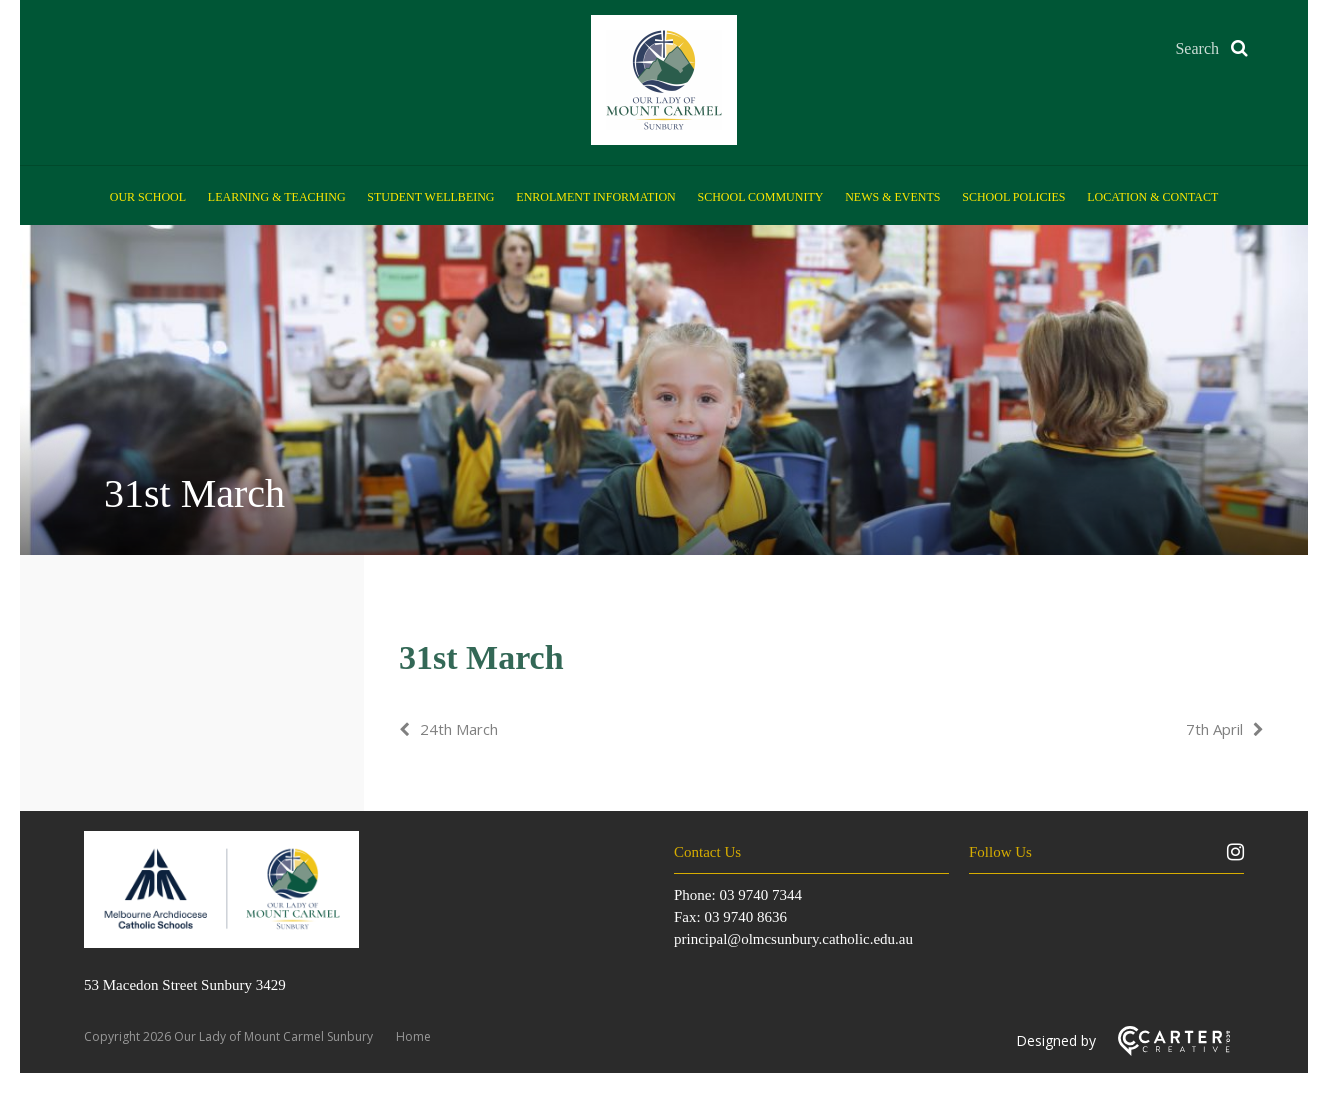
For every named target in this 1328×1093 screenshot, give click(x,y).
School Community (761, 197)
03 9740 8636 (745, 917)
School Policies (1013, 197)
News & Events (892, 197)
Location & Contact (1152, 197)
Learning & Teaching (277, 197)
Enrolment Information (595, 197)
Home (413, 1036)
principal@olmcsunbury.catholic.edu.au (793, 939)
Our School (148, 197)
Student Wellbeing (430, 197)
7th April (1214, 729)
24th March (459, 729)
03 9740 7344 (760, 895)
